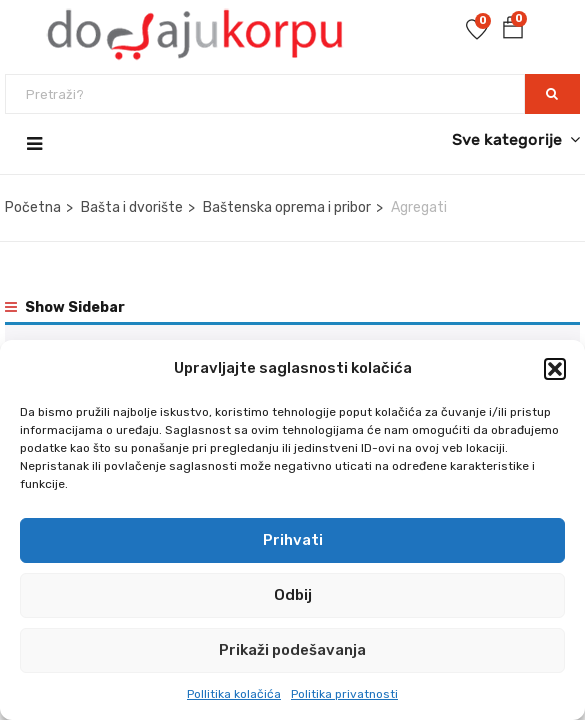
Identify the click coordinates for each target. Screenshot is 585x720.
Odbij (293, 595)
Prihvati (293, 540)
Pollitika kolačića (234, 694)
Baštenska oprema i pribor (287, 207)
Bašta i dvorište (132, 207)
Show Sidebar (65, 307)
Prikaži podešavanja (292, 650)
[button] (555, 369)
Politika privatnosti (344, 694)
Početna (33, 207)
